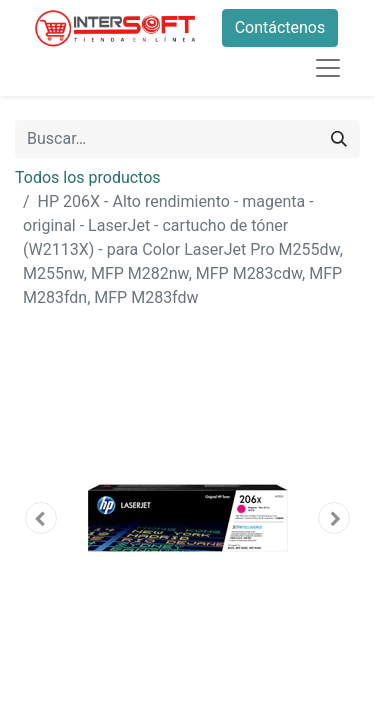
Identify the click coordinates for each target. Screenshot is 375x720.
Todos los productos (88, 177)
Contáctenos (280, 27)
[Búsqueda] (339, 139)
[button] (41, 518)
